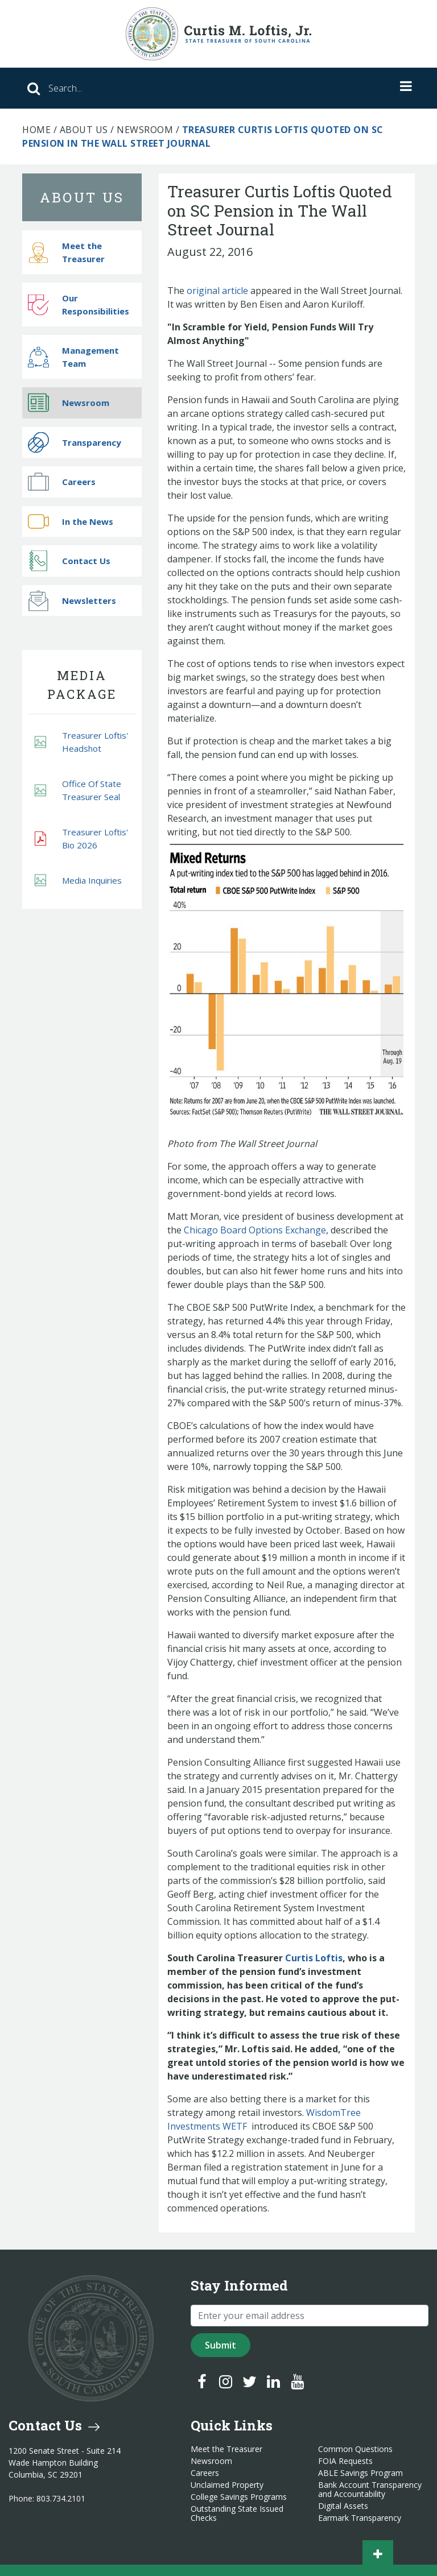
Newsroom (145, 129)
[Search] (158, 88)
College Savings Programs (239, 2497)
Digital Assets (343, 2506)
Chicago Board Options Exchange (255, 1230)
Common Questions (355, 2449)
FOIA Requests (345, 2461)
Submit (220, 2345)
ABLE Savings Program (360, 2473)
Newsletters (72, 600)
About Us (84, 129)
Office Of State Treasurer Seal (78, 790)
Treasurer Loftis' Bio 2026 (81, 838)
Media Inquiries (78, 881)
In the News (70, 521)
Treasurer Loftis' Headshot (81, 742)
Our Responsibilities (78, 304)
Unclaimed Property (227, 2485)
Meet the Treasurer (66, 252)
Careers (62, 481)
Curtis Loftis (314, 1958)
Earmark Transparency (359, 2518)
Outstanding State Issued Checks (237, 2513)
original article (217, 290)
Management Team (73, 357)
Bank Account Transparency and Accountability (370, 2489)
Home (36, 129)
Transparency (74, 442)
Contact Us (69, 560)
